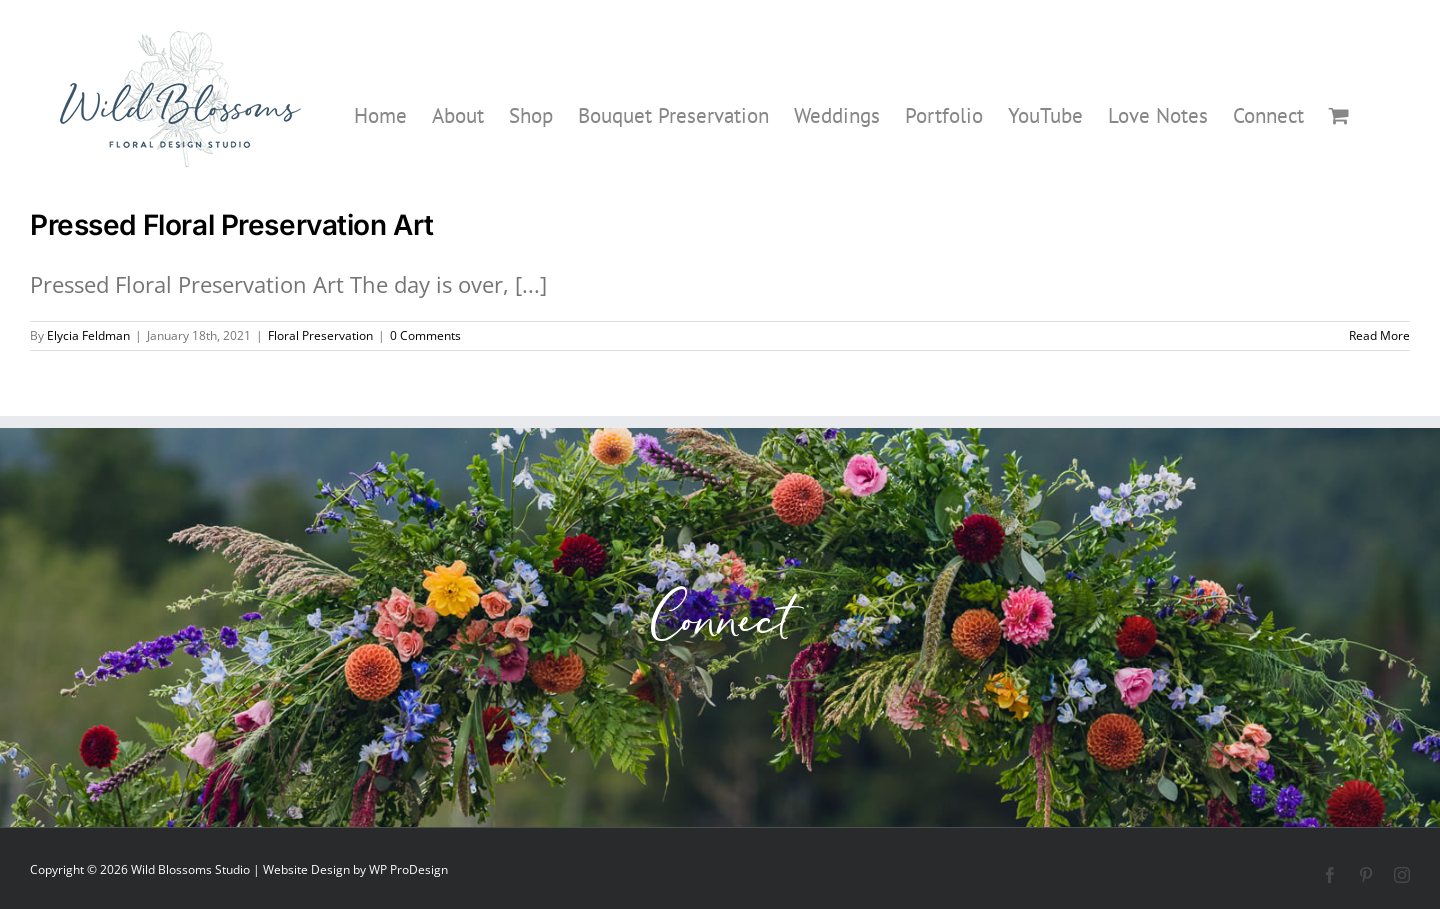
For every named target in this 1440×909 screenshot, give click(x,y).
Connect (720, 627)
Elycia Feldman (88, 335)
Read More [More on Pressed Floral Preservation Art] (1379, 335)
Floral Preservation (320, 335)
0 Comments (425, 335)
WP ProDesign (408, 869)
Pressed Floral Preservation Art (232, 225)
